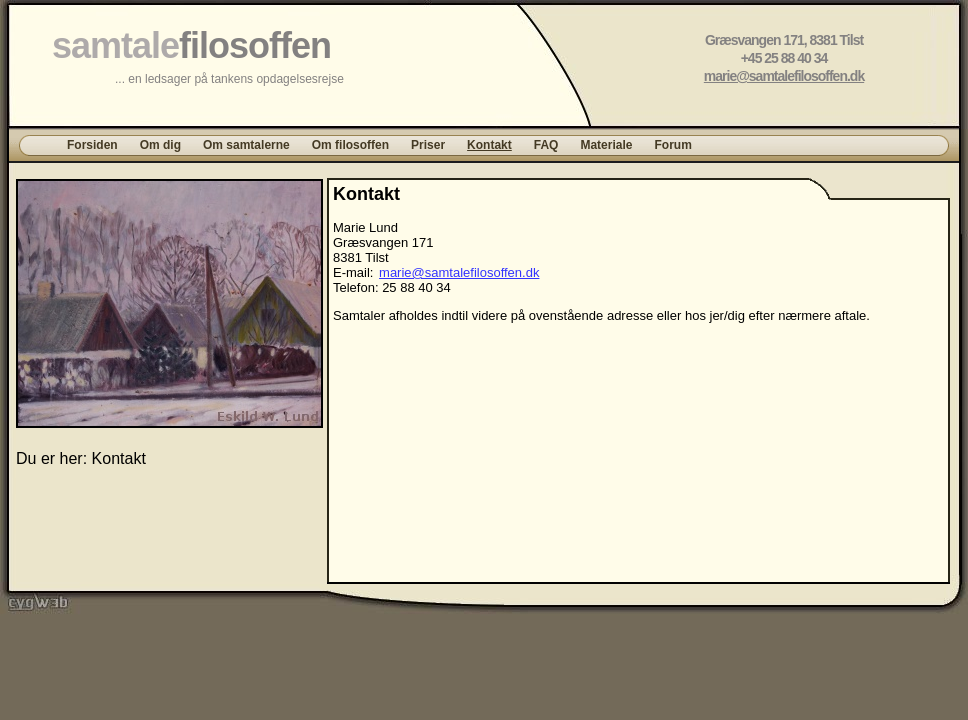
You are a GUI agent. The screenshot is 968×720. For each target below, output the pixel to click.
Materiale (606, 145)
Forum (672, 145)
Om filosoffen (350, 145)
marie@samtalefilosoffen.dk (784, 76)
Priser (428, 145)
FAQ (546, 145)
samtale (191, 45)
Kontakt (489, 145)
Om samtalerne (246, 145)
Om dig (160, 145)
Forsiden (92, 145)
